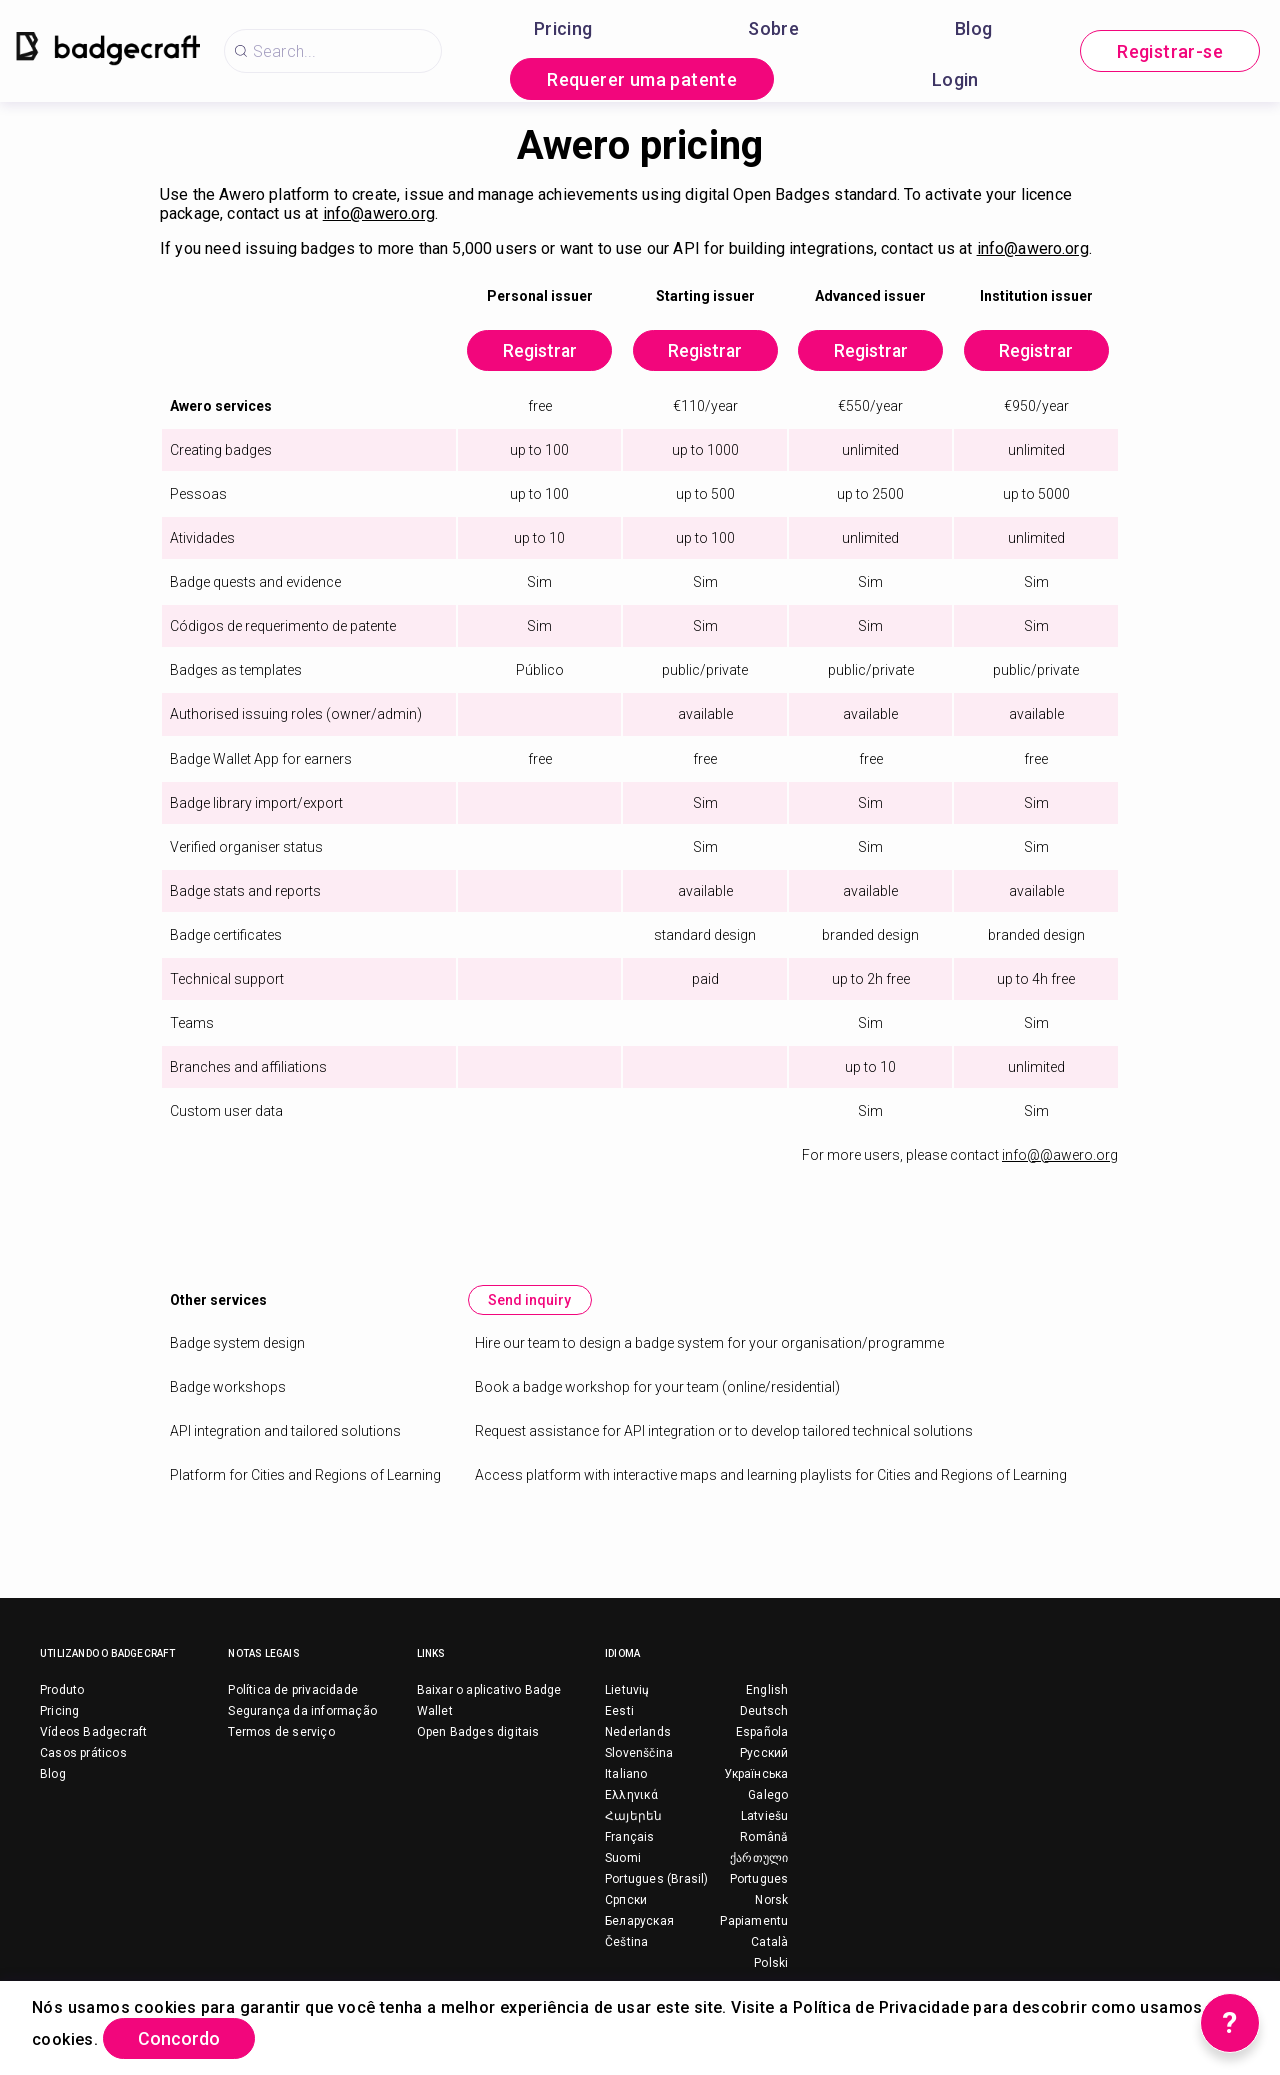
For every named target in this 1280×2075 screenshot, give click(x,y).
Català (769, 1943)
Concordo (181, 2038)
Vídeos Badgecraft (93, 1733)
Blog (974, 28)
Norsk (771, 1901)
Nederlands (638, 1733)
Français (630, 1838)
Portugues (759, 1880)
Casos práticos (83, 1754)
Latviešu (765, 1817)
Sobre (773, 28)
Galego (768, 1796)
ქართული (759, 1859)
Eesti (619, 1712)
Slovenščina (639, 1754)
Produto (62, 1691)
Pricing (563, 28)
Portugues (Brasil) (657, 1880)
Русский (764, 1754)
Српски (626, 1901)
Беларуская (639, 1922)
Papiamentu (754, 1922)
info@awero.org (379, 213)
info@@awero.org (1060, 1156)
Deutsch (764, 1712)
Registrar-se (1170, 51)
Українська (756, 1775)
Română (764, 1838)
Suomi (623, 1859)
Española (762, 1733)
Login (955, 79)
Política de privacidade (293, 1691)
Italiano (626, 1775)
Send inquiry (530, 1301)
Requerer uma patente (642, 79)
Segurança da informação (302, 1712)
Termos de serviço (281, 1733)
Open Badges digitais (478, 1733)
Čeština (626, 1943)
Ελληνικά (632, 1796)
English (767, 1691)
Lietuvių (627, 1691)
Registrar (534, 351)
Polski (771, 1964)
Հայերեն (633, 1817)
